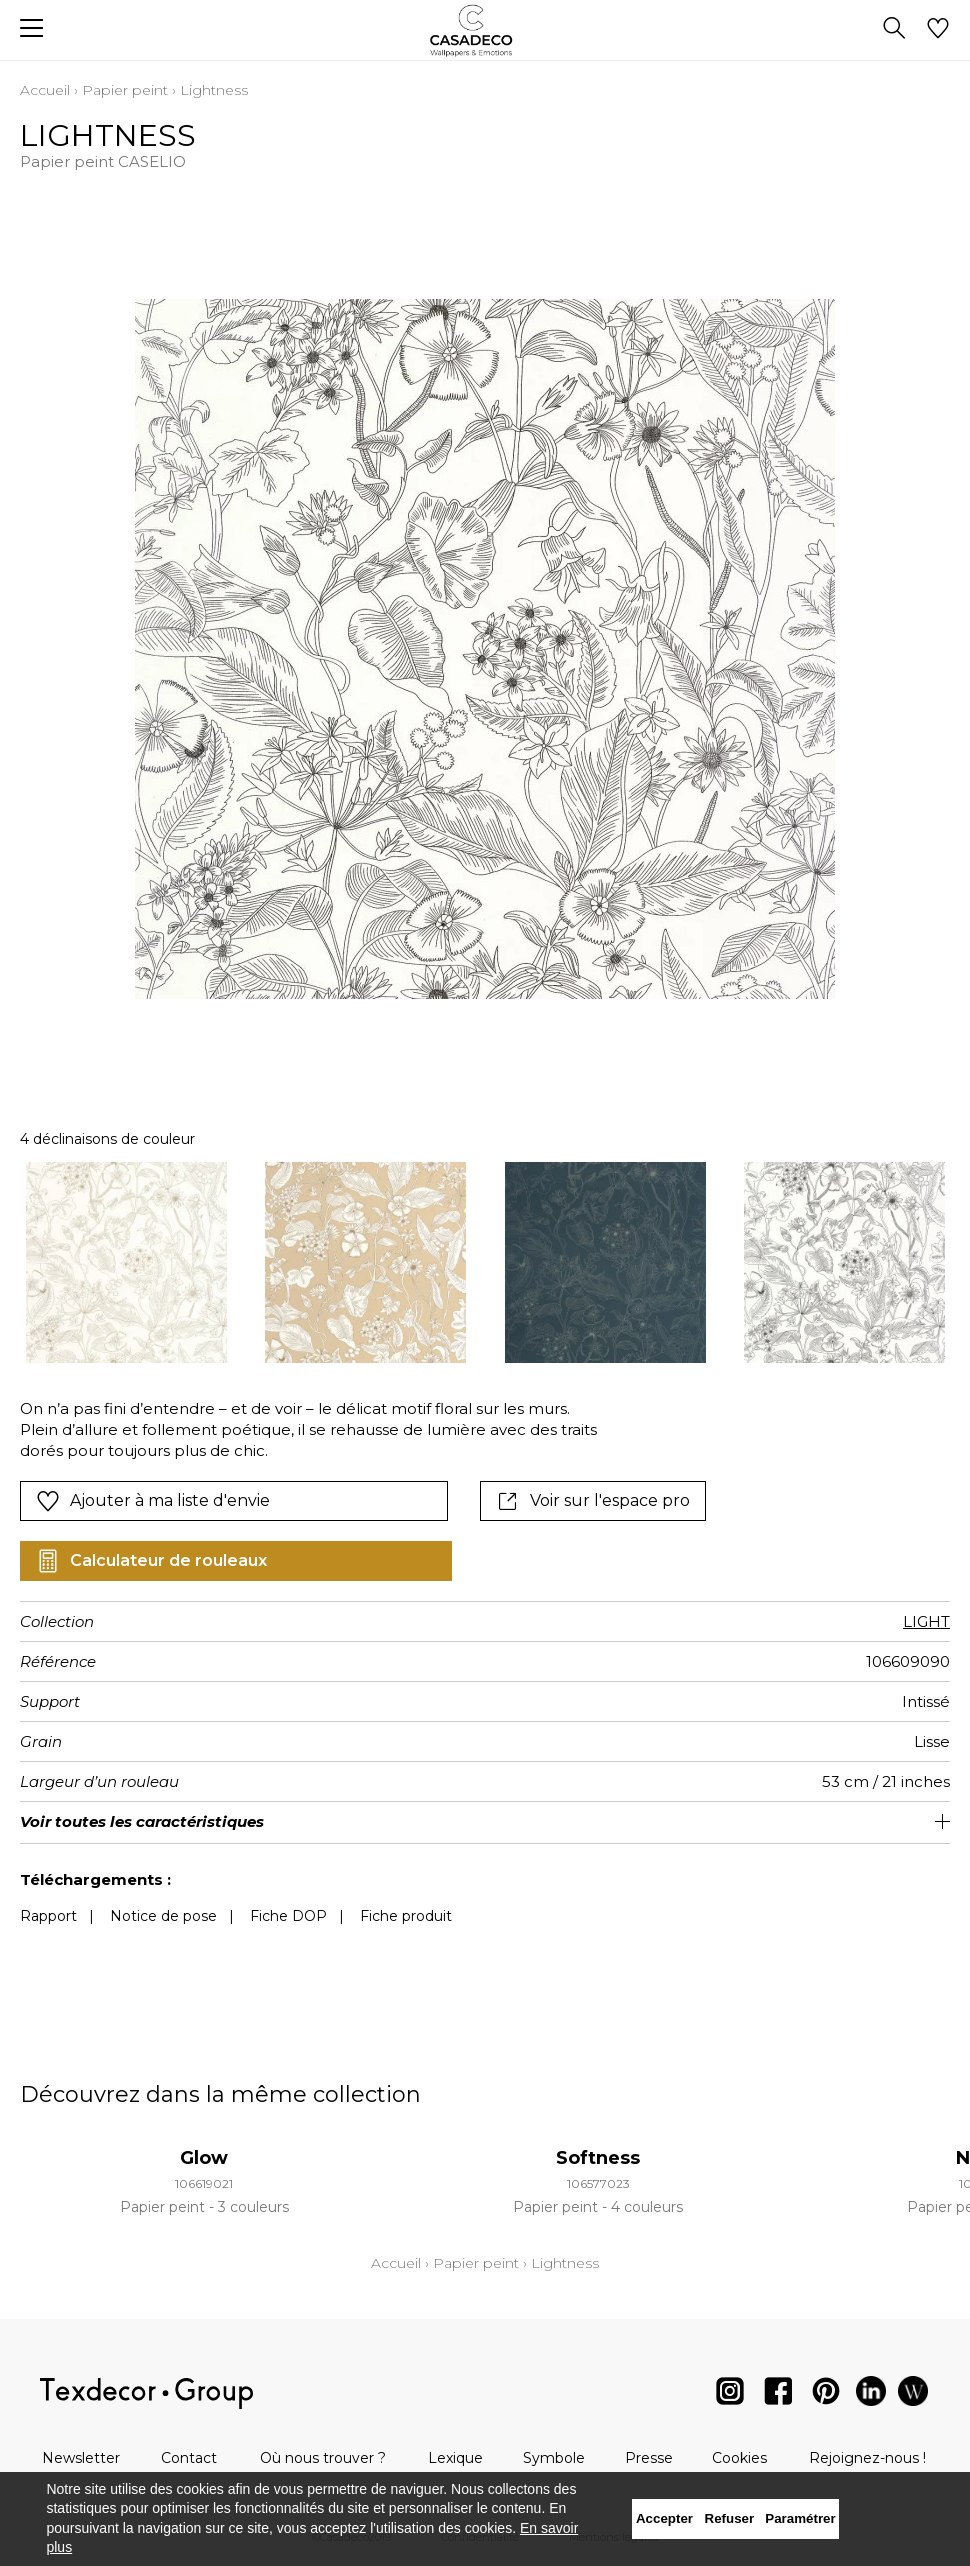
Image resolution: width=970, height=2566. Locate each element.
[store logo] (485, 30)
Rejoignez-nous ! (867, 2458)
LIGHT (926, 1621)
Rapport (48, 1916)
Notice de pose (163, 1916)
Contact (189, 2458)
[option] (126, 1262)
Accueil (45, 90)
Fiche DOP (288, 1916)
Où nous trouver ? (323, 2458)
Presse (649, 2458)
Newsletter (81, 2458)
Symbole (554, 2458)
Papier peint (125, 90)
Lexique (455, 2458)
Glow (204, 2158)
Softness (598, 2158)
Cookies (739, 2458)
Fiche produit (406, 1916)
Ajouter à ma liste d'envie (153, 1501)
